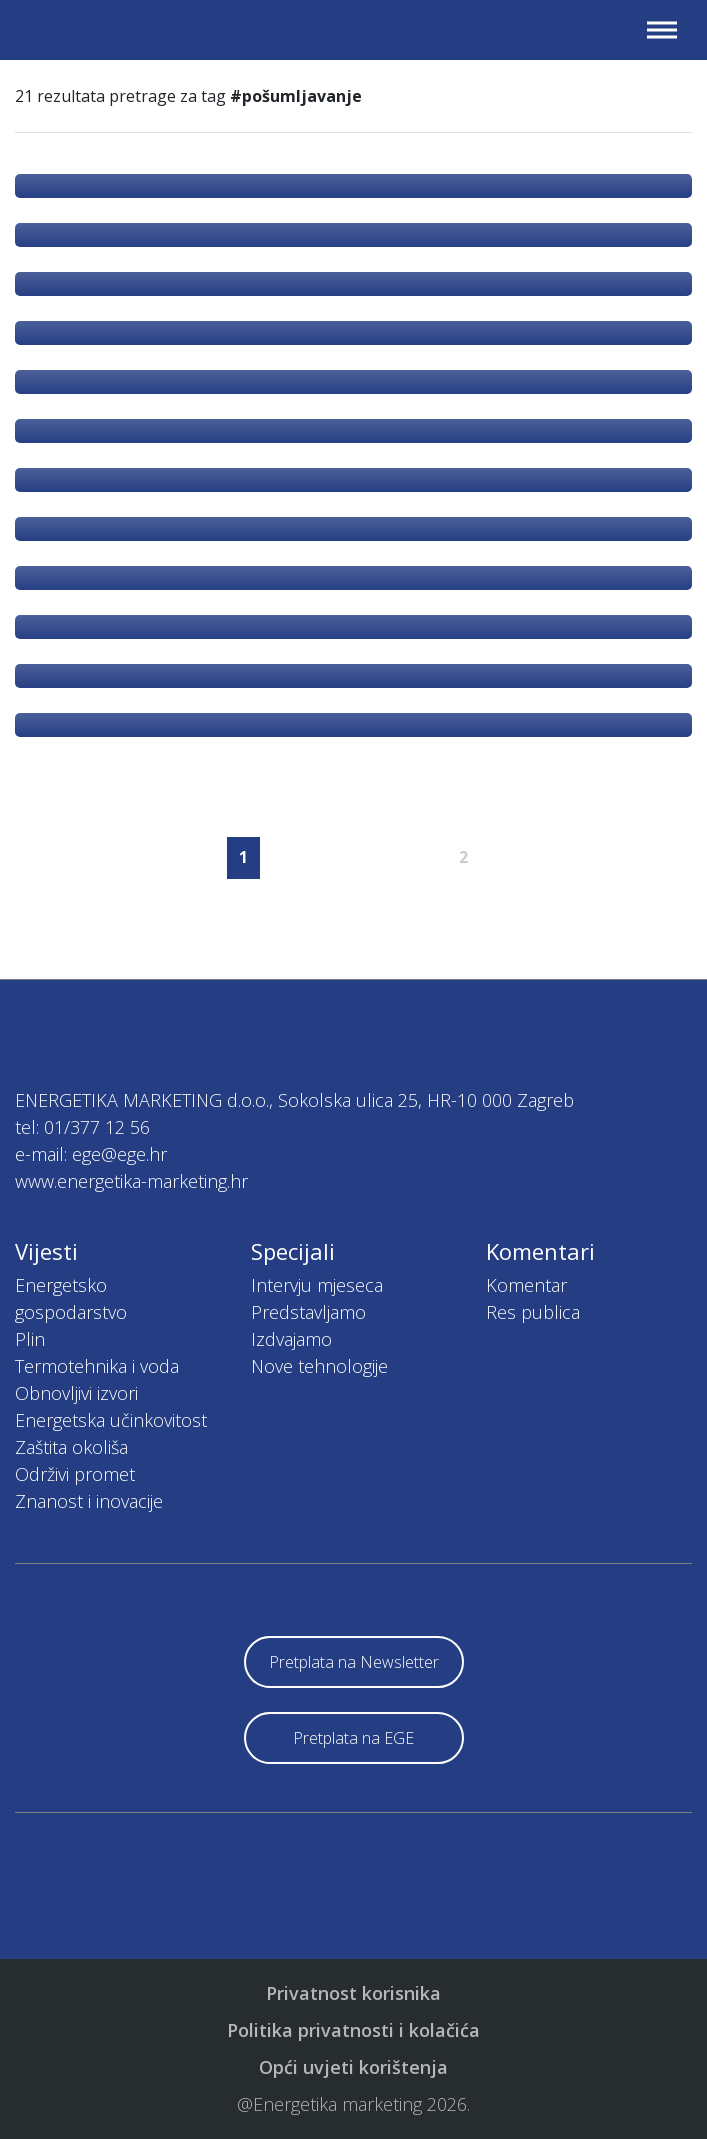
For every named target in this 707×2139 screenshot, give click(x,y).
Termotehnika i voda (97, 1366)
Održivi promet (75, 1474)
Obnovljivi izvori (76, 1393)
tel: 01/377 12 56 (82, 1127)
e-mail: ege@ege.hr (91, 1154)
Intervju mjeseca (317, 1285)
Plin (30, 1339)
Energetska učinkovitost (111, 1420)
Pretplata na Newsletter (354, 1662)
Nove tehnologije (319, 1366)
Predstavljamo (308, 1312)
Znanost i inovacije (89, 1501)
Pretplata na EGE (353, 1738)
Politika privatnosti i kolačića (353, 2030)
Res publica (533, 1312)
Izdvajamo (291, 1339)
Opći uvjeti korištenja (353, 2067)
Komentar (526, 1285)
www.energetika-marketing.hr (131, 1181)
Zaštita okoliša (71, 1447)
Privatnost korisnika (353, 1993)
